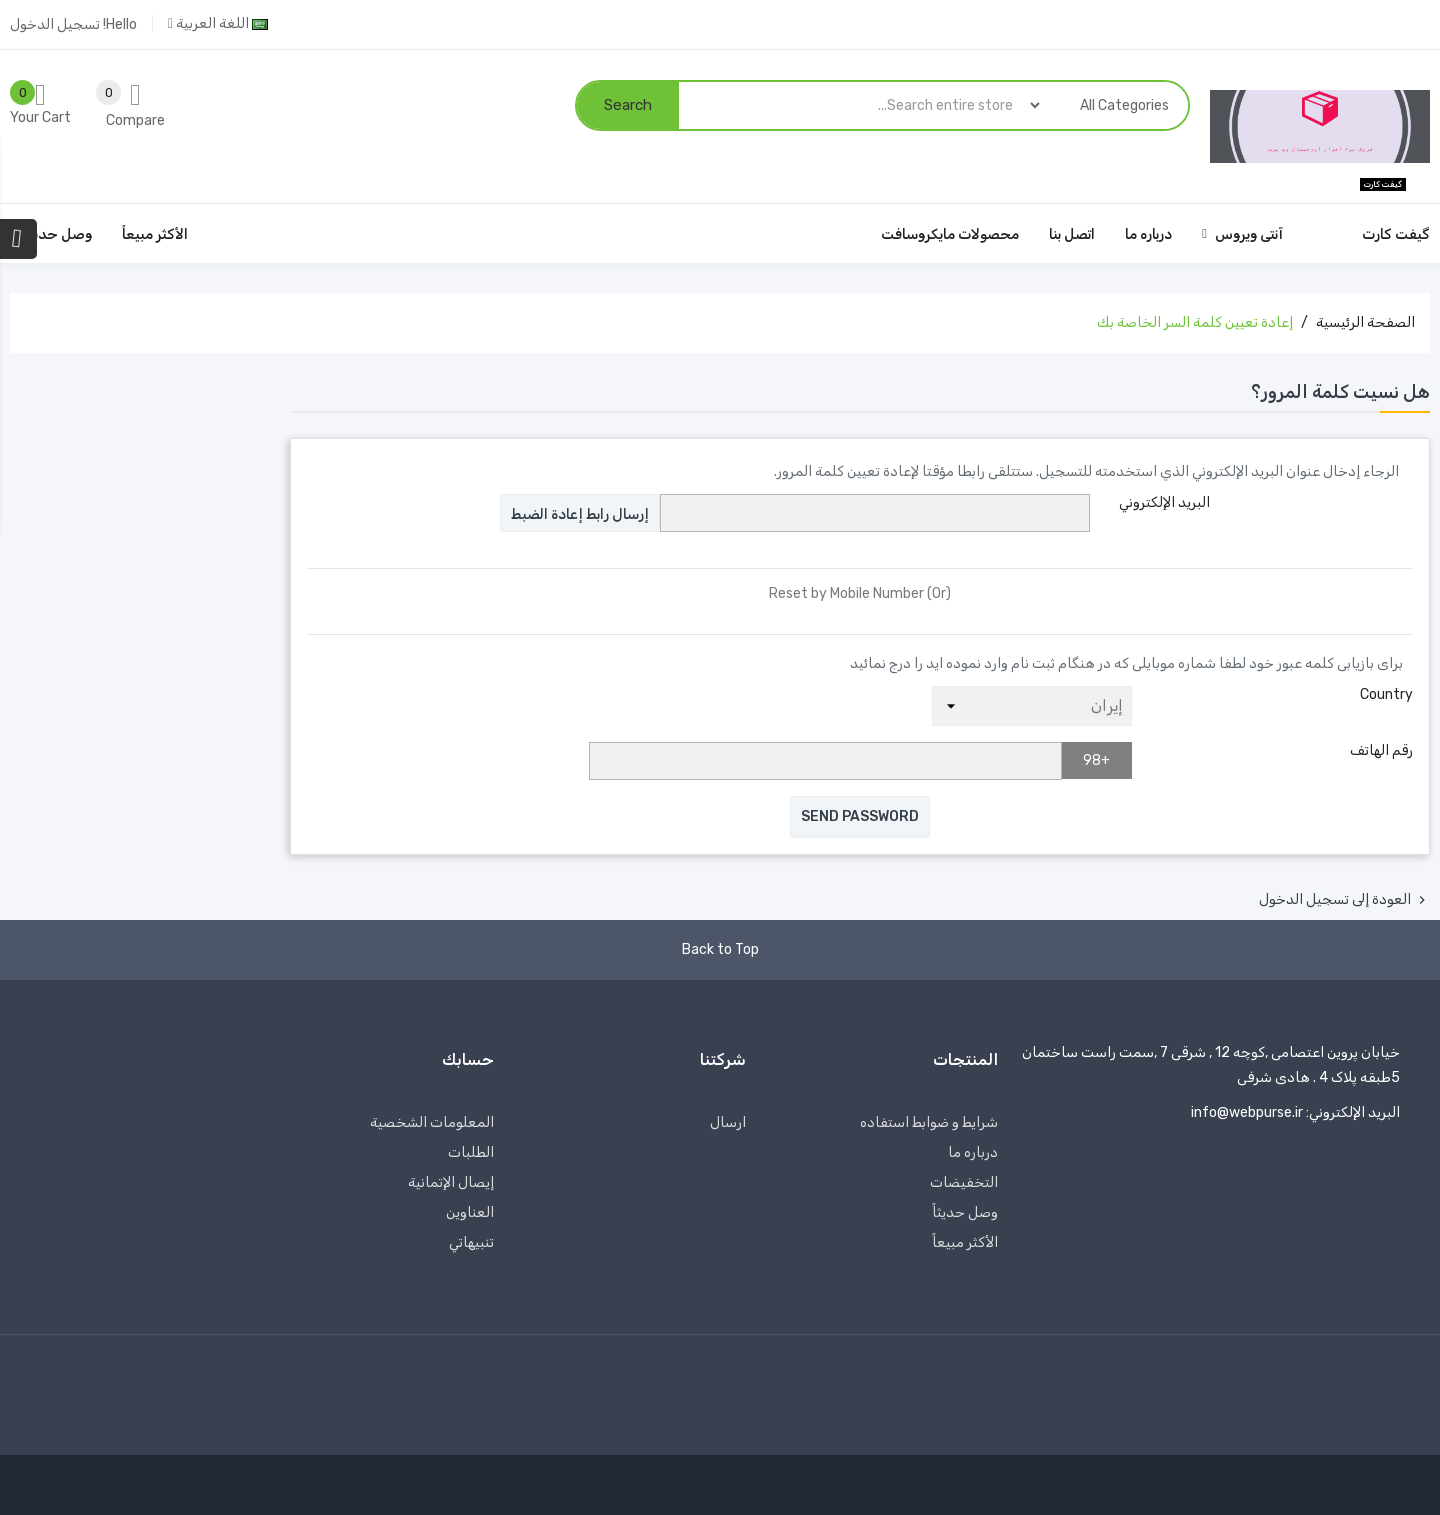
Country (1386, 694)
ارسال (728, 1122)
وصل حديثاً (965, 1212)
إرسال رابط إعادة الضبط (580, 514)
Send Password (860, 816)
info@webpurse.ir (1247, 1112)
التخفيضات (964, 1182)
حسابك (468, 1059)
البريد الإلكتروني (1164, 502)
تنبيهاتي (471, 1242)
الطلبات (471, 1152)
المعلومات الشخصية (432, 1122)
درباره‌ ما (973, 1152)
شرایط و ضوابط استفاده (929, 1122)
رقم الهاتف (1381, 750)
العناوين (470, 1212)
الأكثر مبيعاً (965, 1242)
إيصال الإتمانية (451, 1182)
